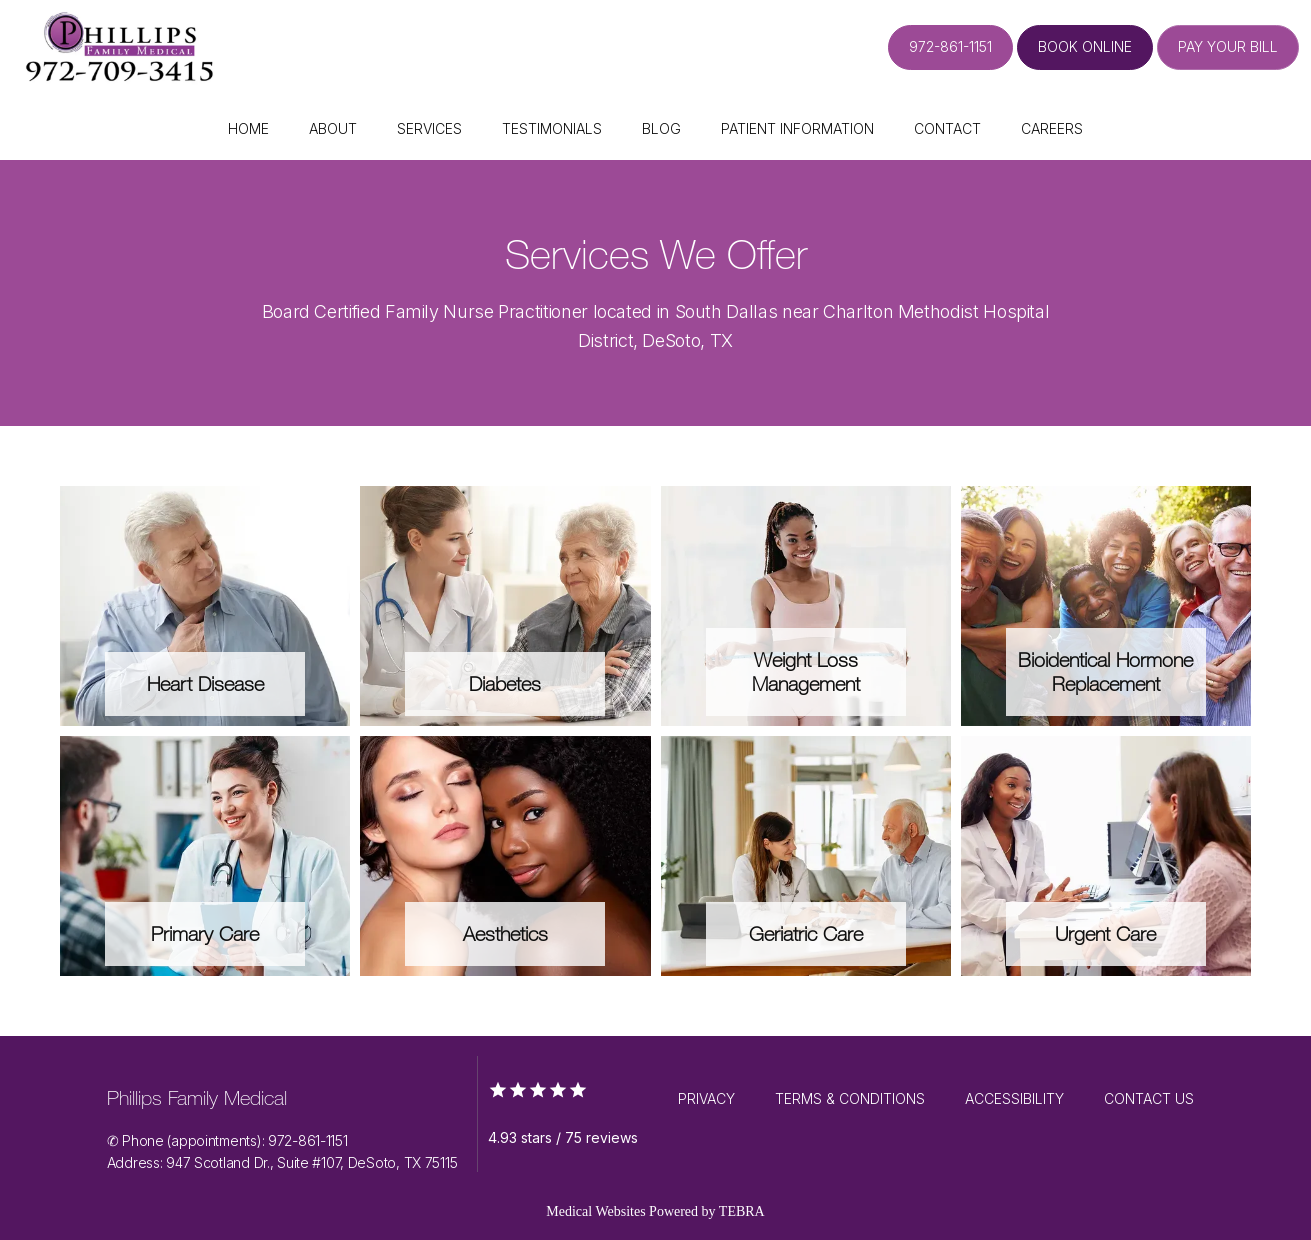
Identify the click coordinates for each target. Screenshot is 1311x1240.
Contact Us (1149, 1098)
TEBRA (742, 1211)
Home (248, 128)
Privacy (706, 1098)
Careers (1052, 128)
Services (429, 128)
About (333, 128)
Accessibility (1014, 1098)
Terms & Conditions (850, 1098)
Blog (661, 128)
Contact (947, 128)
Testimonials (552, 128)
